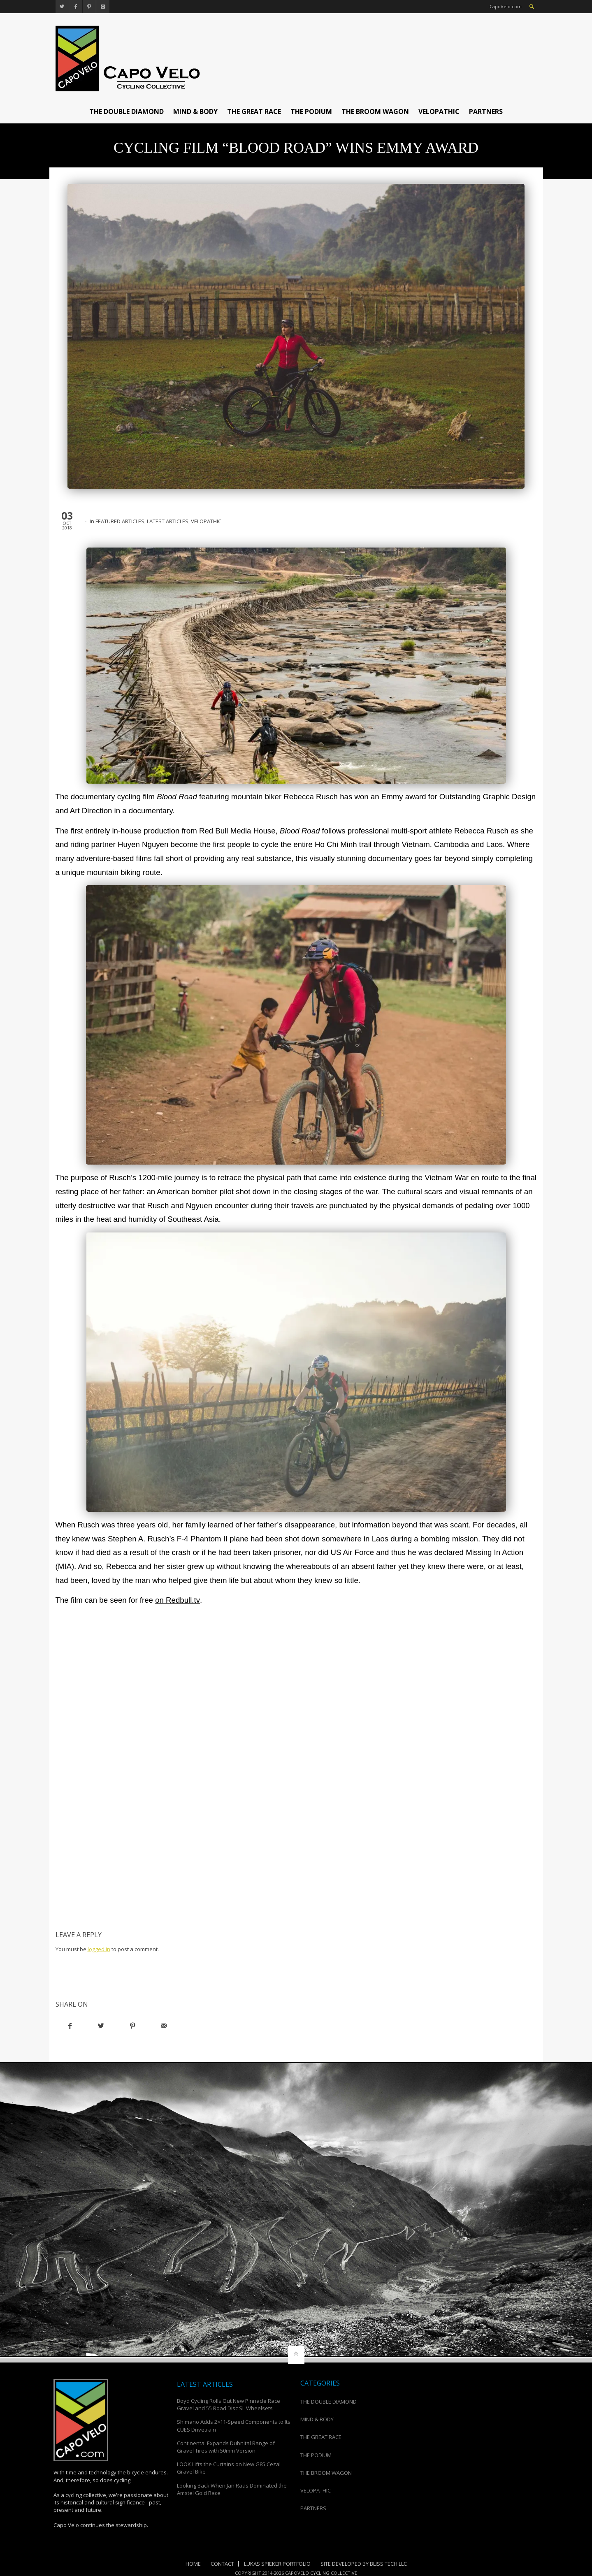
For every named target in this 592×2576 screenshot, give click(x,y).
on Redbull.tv (177, 1600)
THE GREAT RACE (254, 111)
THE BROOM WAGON (375, 111)
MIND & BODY (195, 111)
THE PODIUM (311, 111)
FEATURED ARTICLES (119, 521)
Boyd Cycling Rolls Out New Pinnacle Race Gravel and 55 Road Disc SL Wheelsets (228, 2404)
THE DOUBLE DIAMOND (126, 111)
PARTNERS (486, 111)
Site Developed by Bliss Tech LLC (363, 2563)
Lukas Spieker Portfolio (277, 2563)
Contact (222, 2563)
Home (193, 2563)
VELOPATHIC (439, 111)
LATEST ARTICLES (167, 521)
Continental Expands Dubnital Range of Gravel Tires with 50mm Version (226, 2446)
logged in (99, 1949)
